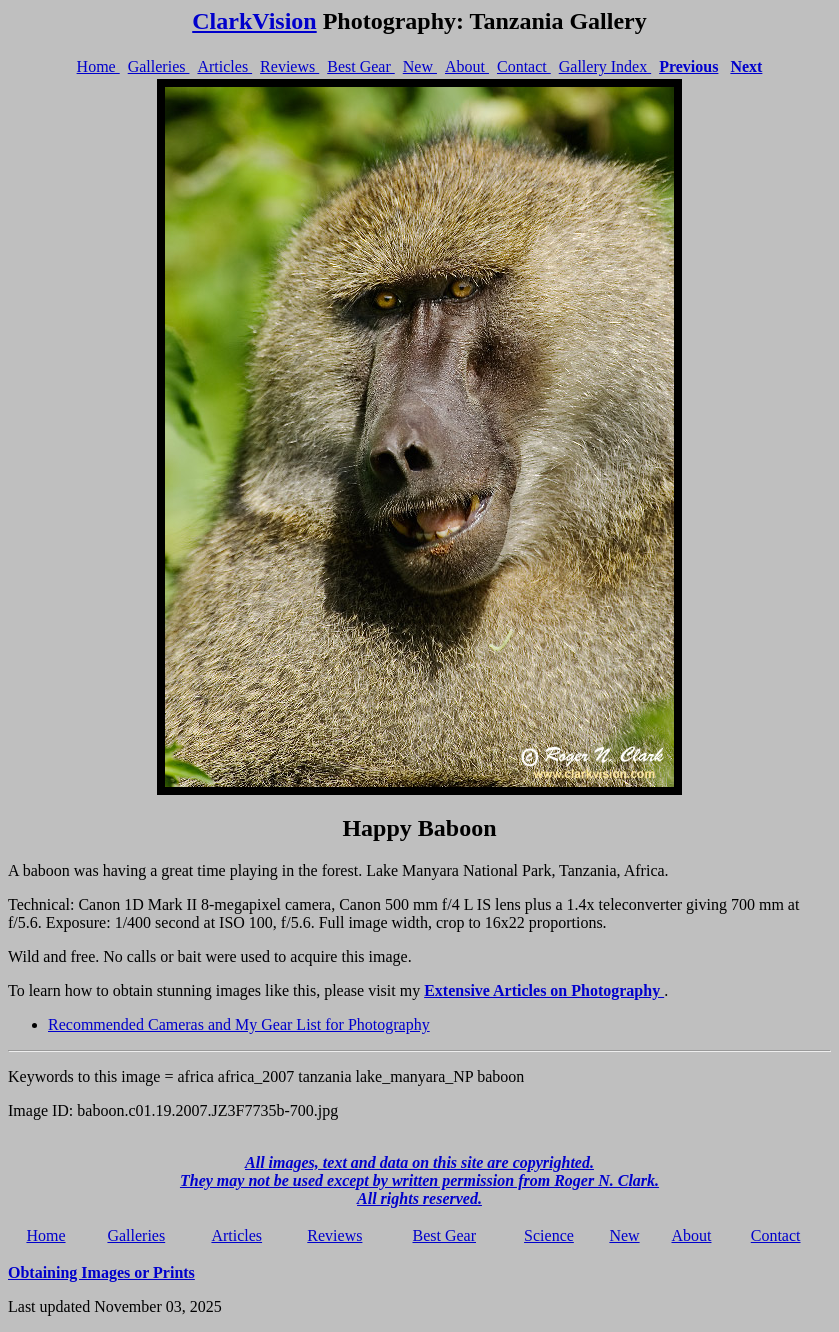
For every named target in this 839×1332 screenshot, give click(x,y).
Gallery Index (605, 66)
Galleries (159, 66)
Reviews (289, 66)
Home (98, 66)
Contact (524, 66)
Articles (224, 66)
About (467, 66)
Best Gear (361, 66)
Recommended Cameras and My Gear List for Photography (239, 1024)
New (420, 66)
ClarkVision (254, 21)
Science (549, 1235)
